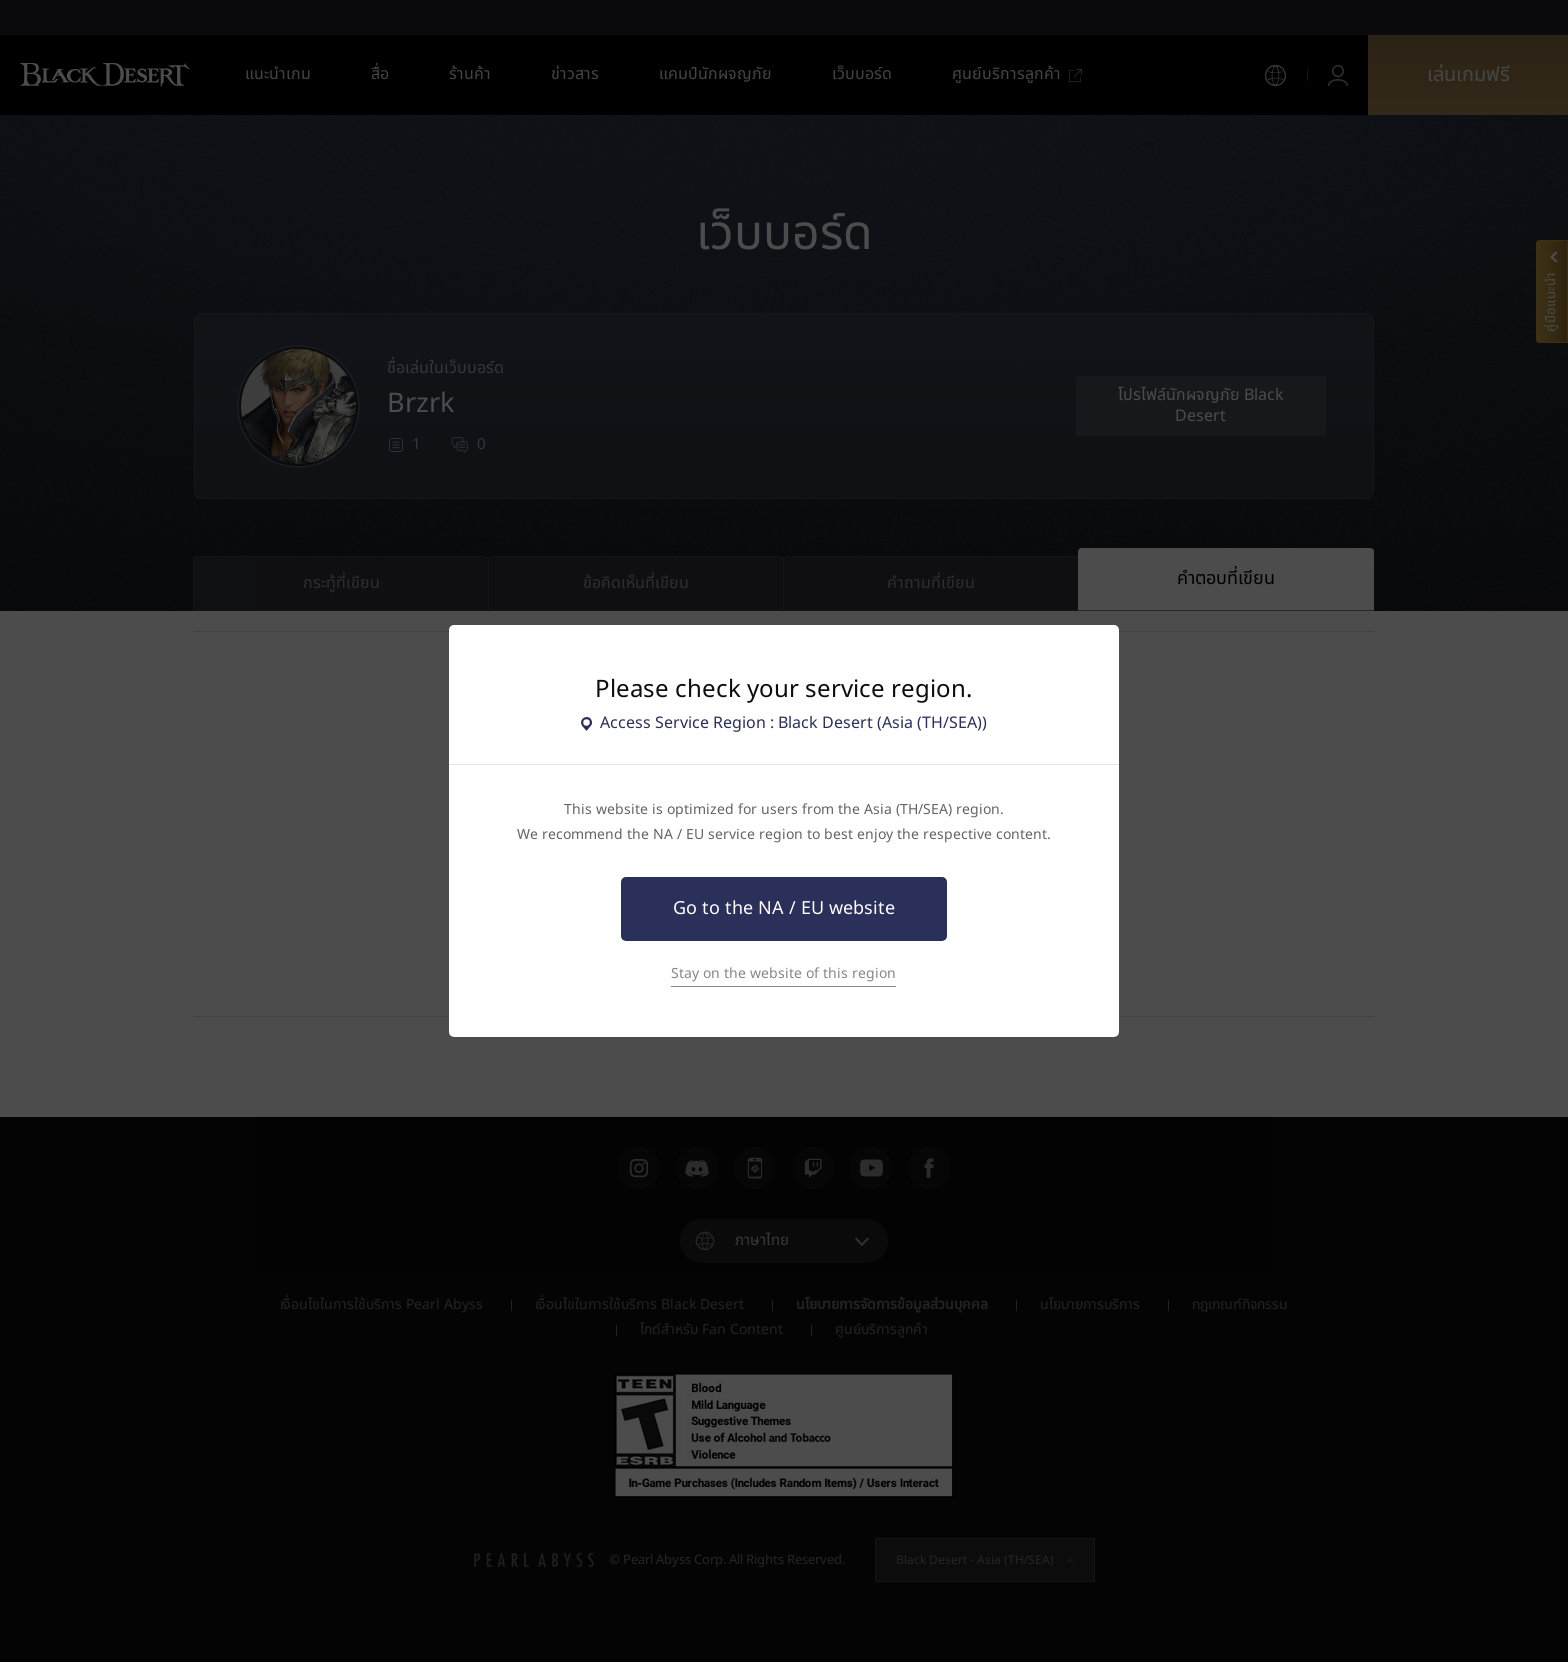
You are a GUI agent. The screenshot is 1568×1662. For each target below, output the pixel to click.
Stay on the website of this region (783, 973)
